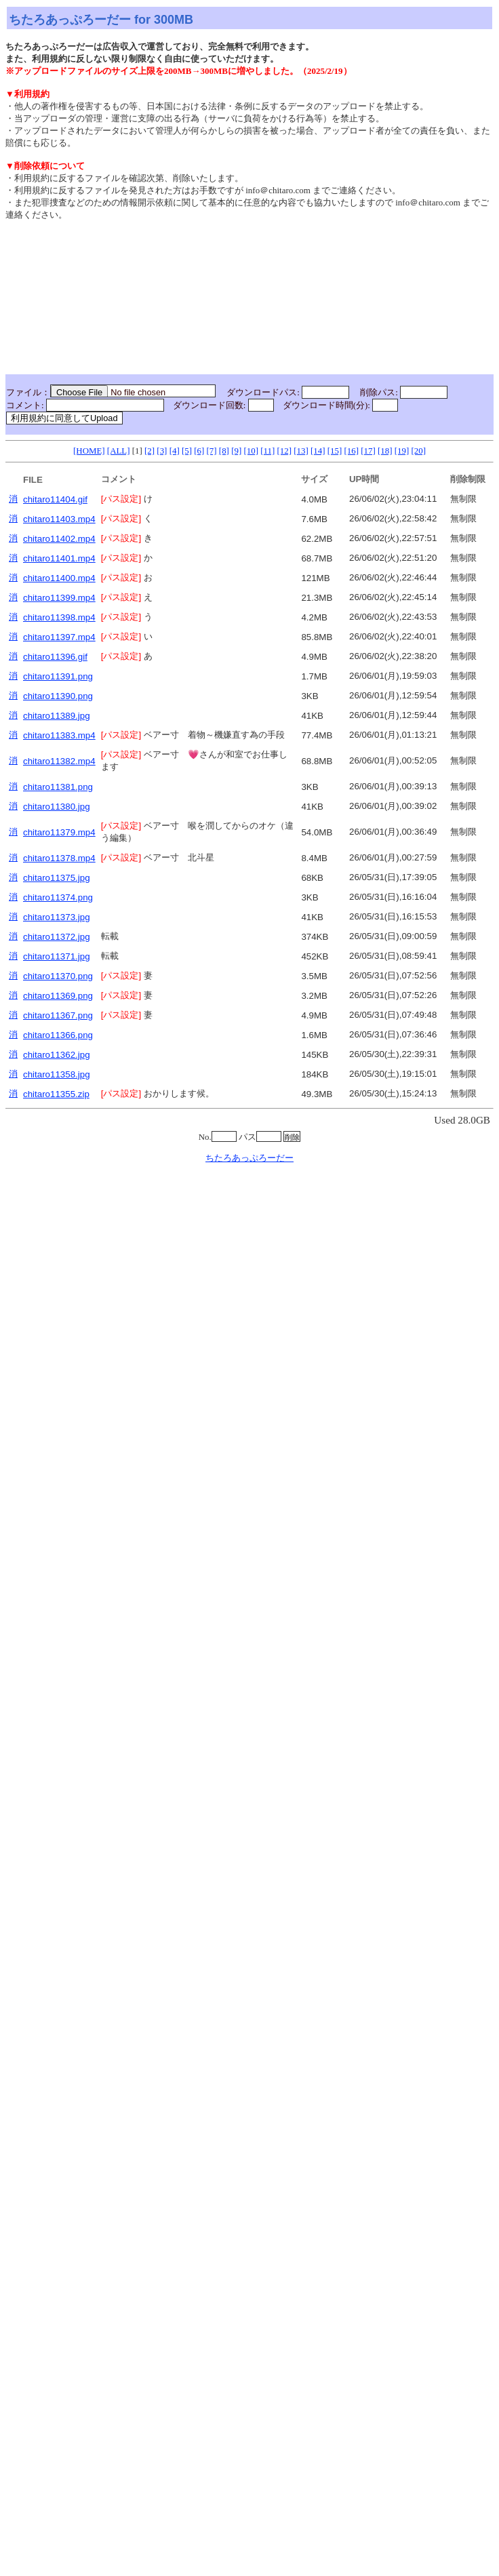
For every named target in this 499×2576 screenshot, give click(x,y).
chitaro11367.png (58, 1015)
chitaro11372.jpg (56, 937)
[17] (368, 450)
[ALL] (118, 450)
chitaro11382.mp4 (59, 761)
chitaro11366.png (58, 1035)
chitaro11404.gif (55, 499)
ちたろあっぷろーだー (249, 1158)
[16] (351, 450)
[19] (402, 450)
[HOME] (89, 450)
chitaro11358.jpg (56, 1074)
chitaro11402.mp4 (59, 539)
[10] (250, 450)
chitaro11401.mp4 (59, 558)
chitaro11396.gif (55, 657)
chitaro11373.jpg (56, 917)
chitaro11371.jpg (56, 956)
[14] (318, 450)
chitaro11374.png (58, 897)
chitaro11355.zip (56, 1094)
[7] (212, 450)
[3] (162, 450)
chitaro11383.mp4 (59, 735)
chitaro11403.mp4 (59, 519)
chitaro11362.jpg (56, 1055)
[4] (174, 450)
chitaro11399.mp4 (59, 598)
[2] (149, 450)
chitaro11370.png (58, 976)
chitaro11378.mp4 (59, 858)
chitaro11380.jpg (56, 806)
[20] (418, 450)
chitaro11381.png (58, 787)
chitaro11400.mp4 (59, 578)
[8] (224, 450)
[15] (334, 450)
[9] (236, 450)
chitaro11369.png (58, 996)
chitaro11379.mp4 (59, 832)
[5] (187, 450)
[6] (199, 450)
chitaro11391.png (58, 676)
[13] (301, 450)
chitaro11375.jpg (56, 878)
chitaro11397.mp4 (59, 637)
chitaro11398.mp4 (59, 617)
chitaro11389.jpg (56, 716)
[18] (385, 450)
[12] (284, 450)
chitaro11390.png (58, 696)
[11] (267, 450)
